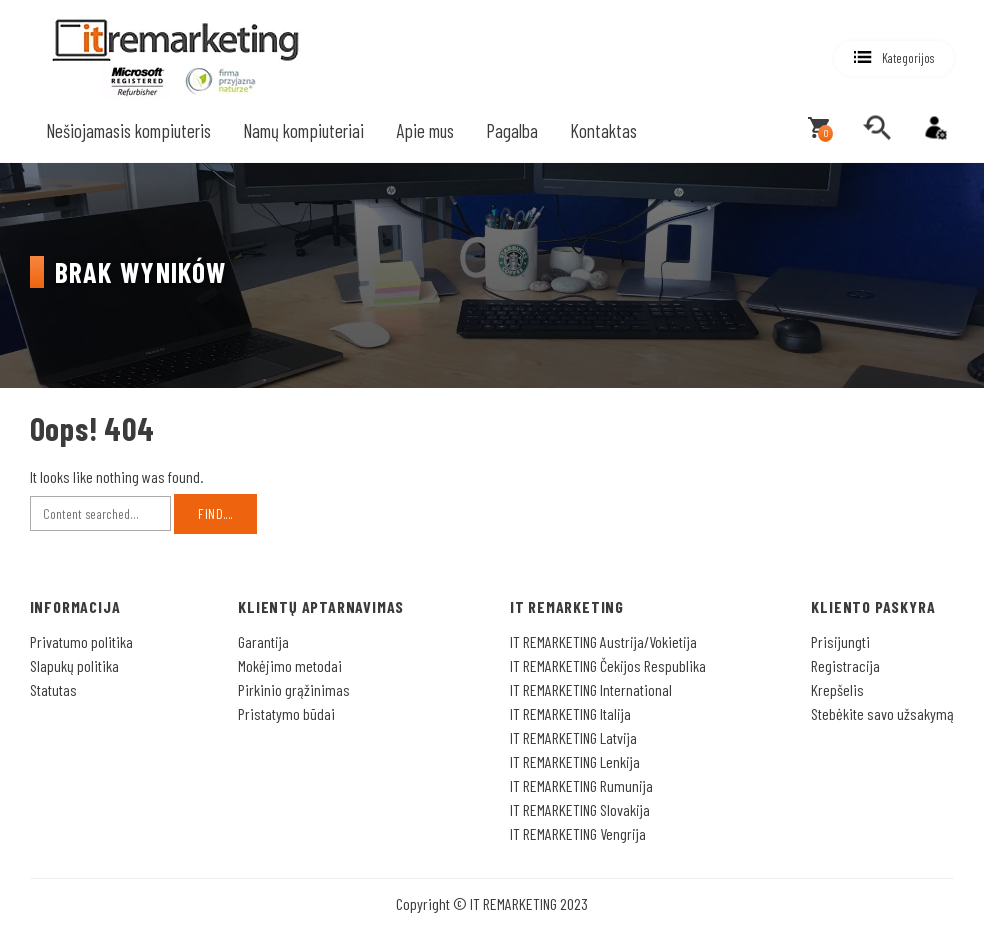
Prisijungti (840, 641)
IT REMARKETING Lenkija (575, 761)
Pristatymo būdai (286, 713)
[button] (894, 58)
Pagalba (512, 130)
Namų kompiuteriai (303, 130)
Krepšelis (837, 689)
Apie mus (425, 130)
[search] (877, 128)
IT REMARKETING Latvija (573, 737)
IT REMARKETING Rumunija (581, 785)
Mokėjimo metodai (290, 665)
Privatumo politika (81, 641)
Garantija (263, 641)
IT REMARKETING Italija (570, 713)
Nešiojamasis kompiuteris (128, 130)
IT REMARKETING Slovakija (580, 809)
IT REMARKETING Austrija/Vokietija (603, 641)
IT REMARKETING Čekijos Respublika (608, 665)
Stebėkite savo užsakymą (882, 713)
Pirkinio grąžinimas (294, 689)
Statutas (53, 689)
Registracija (845, 665)
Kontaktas (603, 130)
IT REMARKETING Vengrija (578, 833)
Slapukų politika (74, 665)
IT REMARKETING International (591, 689)
